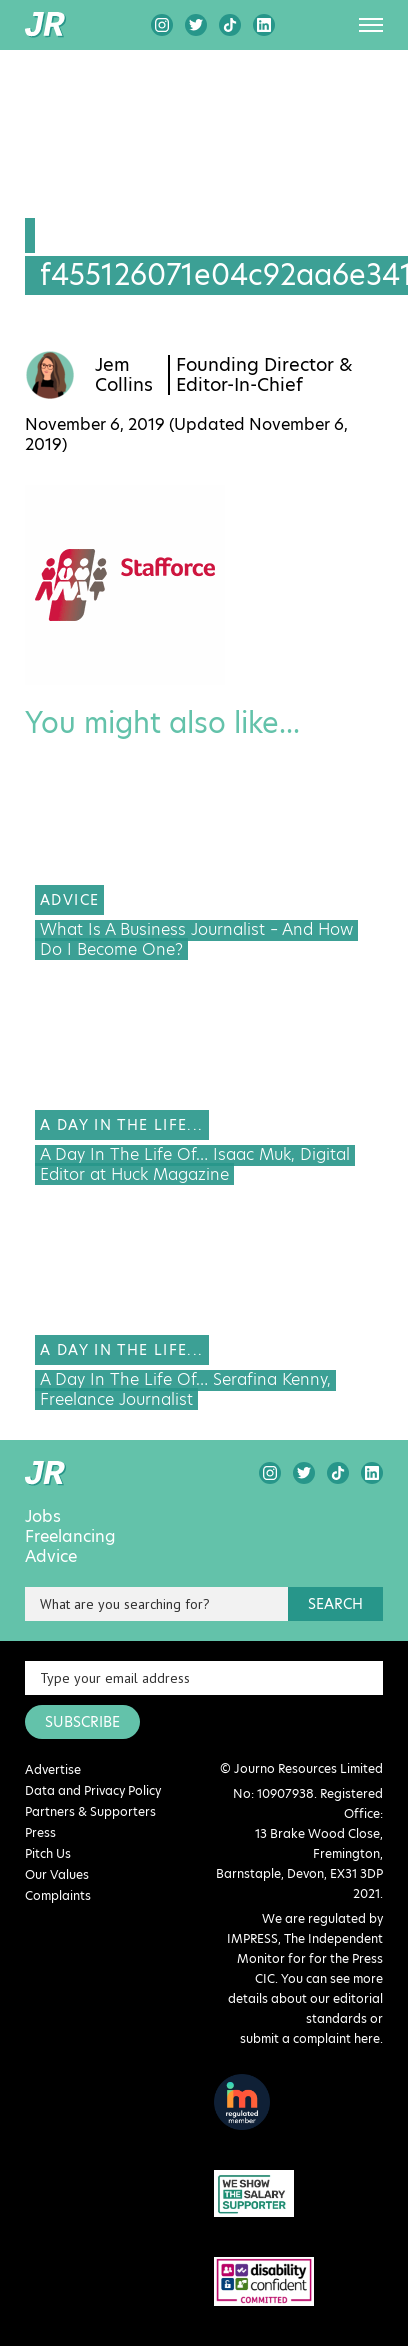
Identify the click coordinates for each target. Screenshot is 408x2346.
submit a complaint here (310, 2038)
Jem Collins (124, 375)
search (335, 1604)
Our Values (57, 1874)
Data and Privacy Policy (93, 1790)
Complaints (58, 1895)
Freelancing (70, 1537)
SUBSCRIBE (82, 1722)
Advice (51, 1557)
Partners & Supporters (90, 1811)
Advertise (53, 1769)
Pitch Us (48, 1853)
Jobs (43, 1517)
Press (40, 1832)
